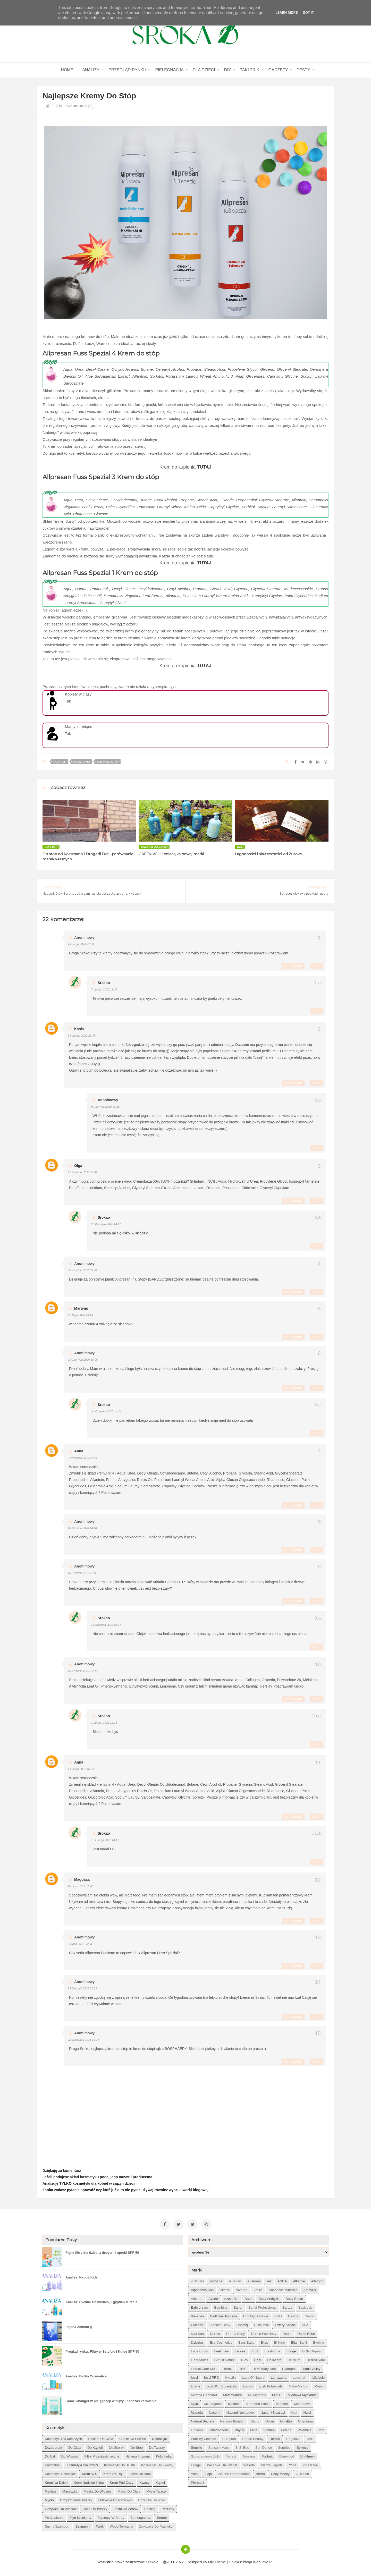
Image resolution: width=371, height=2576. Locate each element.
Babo (248, 2299)
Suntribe (284, 2448)
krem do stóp (108, 761)
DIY (227, 70)
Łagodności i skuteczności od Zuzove (268, 854)
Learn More (286, 13)
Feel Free (221, 2351)
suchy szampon (57, 2526)
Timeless (249, 2456)
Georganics (199, 2360)
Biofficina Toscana (223, 2316)
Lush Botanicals (271, 2386)
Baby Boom (294, 2299)
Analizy (90, 70)
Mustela (197, 2412)
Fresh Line (272, 2351)
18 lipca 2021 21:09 (81, 1886)
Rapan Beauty (252, 2439)
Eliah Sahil (299, 2342)
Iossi (194, 2377)
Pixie (253, 2430)
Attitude (196, 2299)
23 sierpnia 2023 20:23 (82, 1988)
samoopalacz (140, 2518)
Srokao (104, 983)
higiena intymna (137, 2456)
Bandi (238, 2307)
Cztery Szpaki (285, 2325)
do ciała (74, 2448)
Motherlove (302, 2404)
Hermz (227, 2369)
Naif (294, 2412)
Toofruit (267, 2456)
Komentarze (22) (80, 106)
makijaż (50, 2491)
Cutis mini (261, 2325)
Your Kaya (310, 2465)
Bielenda (197, 2316)
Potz (320, 2430)
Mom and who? (258, 2404)
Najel (307, 2412)
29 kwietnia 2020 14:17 (106, 1224)
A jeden (235, 2281)
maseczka (70, 2491)
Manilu (319, 2386)
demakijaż (160, 2439)
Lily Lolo (318, 2377)
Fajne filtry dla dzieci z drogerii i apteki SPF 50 (102, 2253)
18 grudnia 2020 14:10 (82, 1528)
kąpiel (160, 2483)
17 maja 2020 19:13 (80, 1315)
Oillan (269, 2421)
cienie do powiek (132, 2439)
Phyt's (239, 2430)
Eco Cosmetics (221, 2342)
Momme (282, 2404)
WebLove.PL (263, 2562)
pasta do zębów (125, 2509)
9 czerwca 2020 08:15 (105, 1106)
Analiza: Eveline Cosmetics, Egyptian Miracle (101, 2302)
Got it (308, 13)
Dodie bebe (306, 2334)
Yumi (194, 2474)
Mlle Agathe (213, 2404)
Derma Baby (235, 2334)
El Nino (279, 2342)
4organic (216, 2281)
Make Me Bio (298, 2386)
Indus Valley (311, 2369)
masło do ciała (128, 2491)
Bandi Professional (262, 2307)
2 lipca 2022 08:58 (80, 1943)
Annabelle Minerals (283, 2290)
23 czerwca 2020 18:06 (83, 1359)
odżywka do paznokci (115, 2500)
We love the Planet (222, 2465)
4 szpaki (197, 2281)
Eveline (318, 2342)
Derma (215, 2334)
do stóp (59, 761)
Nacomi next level (240, 2412)
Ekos (264, 2342)
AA (269, 2281)
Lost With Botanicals (221, 2386)
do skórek (116, 2448)
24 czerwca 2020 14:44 (106, 1411)
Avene (213, 2299)
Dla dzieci (204, 70)
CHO (278, 2316)
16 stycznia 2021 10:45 (82, 1670)
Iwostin (230, 2377)
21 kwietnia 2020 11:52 (82, 1172)
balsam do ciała (154, 846)
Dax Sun (197, 2334)
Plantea (269, 2430)
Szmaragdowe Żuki (205, 2456)
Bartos (287, 2307)
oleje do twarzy (95, 2509)
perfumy (168, 2509)
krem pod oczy (121, 2483)
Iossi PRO (211, 2377)
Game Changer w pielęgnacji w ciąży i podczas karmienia (110, 2401)
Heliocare (274, 2360)
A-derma (254, 2281)
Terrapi (231, 2456)
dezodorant (53, 2448)
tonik (100, 2526)
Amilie (258, 2290)
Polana (286, 2430)
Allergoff (317, 2281)
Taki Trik (249, 70)
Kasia (79, 1029)
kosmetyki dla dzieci (82, 2465)
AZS (240, 846)
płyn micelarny (80, 2518)
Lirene (195, 2386)
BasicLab (305, 2307)
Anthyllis (309, 2290)
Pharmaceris (219, 2430)
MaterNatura (232, 2395)
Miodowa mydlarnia (302, 2395)
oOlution (302, 2474)
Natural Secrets (202, 2421)
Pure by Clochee (203, 2439)
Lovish (248, 2386)
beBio (260, 2474)
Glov (244, 2360)
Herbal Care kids (203, 2369)
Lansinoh (299, 2377)
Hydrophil (289, 2369)
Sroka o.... (154, 2562)
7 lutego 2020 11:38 (104, 989)
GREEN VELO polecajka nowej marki (171, 854)
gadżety (278, 70)
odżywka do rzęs (152, 2500)
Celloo (309, 2316)
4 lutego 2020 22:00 (81, 944)
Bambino (220, 2307)
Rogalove (293, 2439)
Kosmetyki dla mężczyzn (63, 2439)
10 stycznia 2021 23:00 (82, 1572)
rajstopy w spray (110, 2518)
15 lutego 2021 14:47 (105, 1840)
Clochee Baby (219, 2325)
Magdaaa (82, 1879)
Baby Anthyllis (269, 2299)
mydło (49, 2500)
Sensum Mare (218, 2448)
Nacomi (214, 2412)
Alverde (241, 2290)
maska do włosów (98, 2491)
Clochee (197, 2325)
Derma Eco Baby (263, 2334)
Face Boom (199, 2351)
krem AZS (89, 2474)
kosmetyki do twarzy (157, 2465)
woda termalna (121, 2526)
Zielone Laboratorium (234, 2474)
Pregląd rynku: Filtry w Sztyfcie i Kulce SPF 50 (102, 2351)
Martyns (81, 1308)
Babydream (199, 2307)
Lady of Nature (253, 2377)
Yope (292, 2465)
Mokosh (234, 2404)
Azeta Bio (231, 2299)
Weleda (249, 2465)
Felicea (240, 2351)
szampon (82, 2526)
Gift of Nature (224, 2360)
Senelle (196, 2448)
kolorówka (164, 2456)
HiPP (242, 2369)
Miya (194, 2404)
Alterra (225, 2290)
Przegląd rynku (127, 70)
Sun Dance (263, 2448)
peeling (149, 2509)
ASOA (282, 2281)
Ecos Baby (246, 2342)
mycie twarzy (156, 2491)
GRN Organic (312, 2351)
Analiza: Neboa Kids (81, 2277)
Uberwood (286, 2456)
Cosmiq (242, 2325)
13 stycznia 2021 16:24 (106, 1624)
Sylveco (303, 2448)
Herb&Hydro (316, 2360)
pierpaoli (197, 2483)
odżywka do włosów (61, 2509)
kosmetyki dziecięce (60, 2474)
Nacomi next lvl (273, 2412)
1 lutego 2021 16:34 (81, 1768)
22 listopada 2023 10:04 (83, 2039)
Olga (78, 1166)
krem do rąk (113, 2474)
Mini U (277, 2395)
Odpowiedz (293, 966)
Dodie (287, 2334)
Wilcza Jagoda (272, 2465)
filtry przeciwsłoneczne (101, 2456)
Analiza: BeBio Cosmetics (86, 2376)
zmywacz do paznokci (156, 2526)
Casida (293, 2316)
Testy (303, 70)
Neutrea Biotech (232, 2421)
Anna (78, 1451)
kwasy (144, 2483)
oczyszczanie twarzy (76, 2500)
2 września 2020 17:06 (82, 1457)
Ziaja (208, 2474)
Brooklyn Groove (255, 2316)
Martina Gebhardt (204, 2395)
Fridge (291, 2351)
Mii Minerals (257, 2395)
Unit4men (307, 2456)
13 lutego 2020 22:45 (81, 1035)
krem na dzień (56, 2483)
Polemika (304, 2430)
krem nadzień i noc (89, 2483)
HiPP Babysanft (264, 2369)
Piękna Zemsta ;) (78, 2327)
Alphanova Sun (202, 2290)
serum (162, 2518)
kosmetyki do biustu (119, 2465)
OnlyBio (286, 2421)
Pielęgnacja (169, 70)
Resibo (275, 2439)
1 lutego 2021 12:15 (104, 1722)
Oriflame (197, 2430)
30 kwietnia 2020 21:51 (82, 1270)
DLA (305, 2325)
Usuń (316, 966)
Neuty (254, 2421)
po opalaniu (54, 2518)
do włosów (69, 2456)
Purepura (229, 2439)
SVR (310, 2439)
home (67, 70)
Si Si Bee (242, 2448)
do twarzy (157, 2448)
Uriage (196, 2465)
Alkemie (299, 2281)
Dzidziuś (197, 2342)
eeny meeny (280, 2474)
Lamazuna (278, 2377)
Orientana (305, 2421)
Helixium (294, 2360)
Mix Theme (217, 2562)
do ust (50, 2456)
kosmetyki (81, 761)
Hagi (257, 2360)
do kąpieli (95, 2448)
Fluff (255, 2351)
